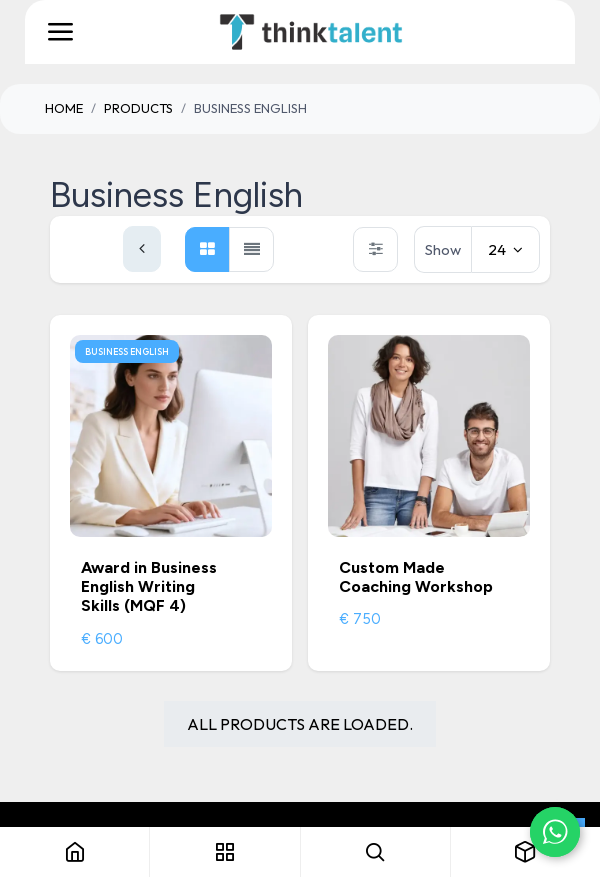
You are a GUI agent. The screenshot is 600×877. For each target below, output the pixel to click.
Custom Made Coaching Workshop (416, 577)
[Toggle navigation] (60, 32)
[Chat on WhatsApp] (555, 832)
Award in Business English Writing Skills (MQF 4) (149, 586)
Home (64, 108)
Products (138, 108)
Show (443, 249)
